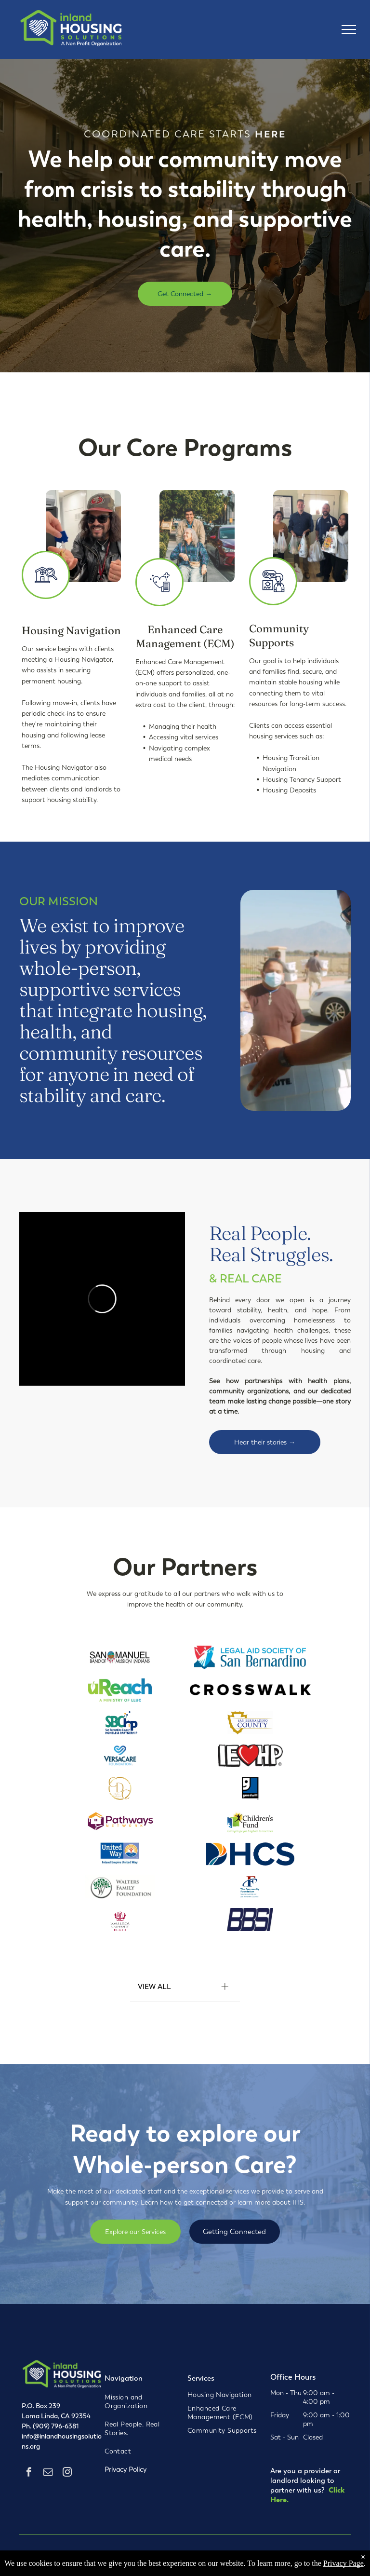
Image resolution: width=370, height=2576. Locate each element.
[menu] (348, 29)
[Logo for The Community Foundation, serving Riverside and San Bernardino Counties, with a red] (250, 1886)
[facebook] (29, 2473)
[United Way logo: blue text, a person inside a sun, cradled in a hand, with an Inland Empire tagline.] (120, 1854)
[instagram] (67, 2473)
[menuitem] (140, 2401)
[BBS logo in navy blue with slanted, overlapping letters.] (250, 1919)
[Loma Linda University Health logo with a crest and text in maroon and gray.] (120, 1919)
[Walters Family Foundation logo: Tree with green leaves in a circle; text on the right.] (120, 1886)
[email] (48, 2473)
